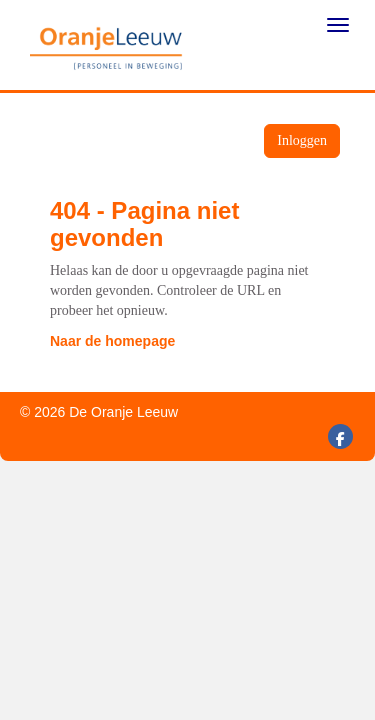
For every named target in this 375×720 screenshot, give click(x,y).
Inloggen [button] (302, 140)
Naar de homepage (112, 341)
